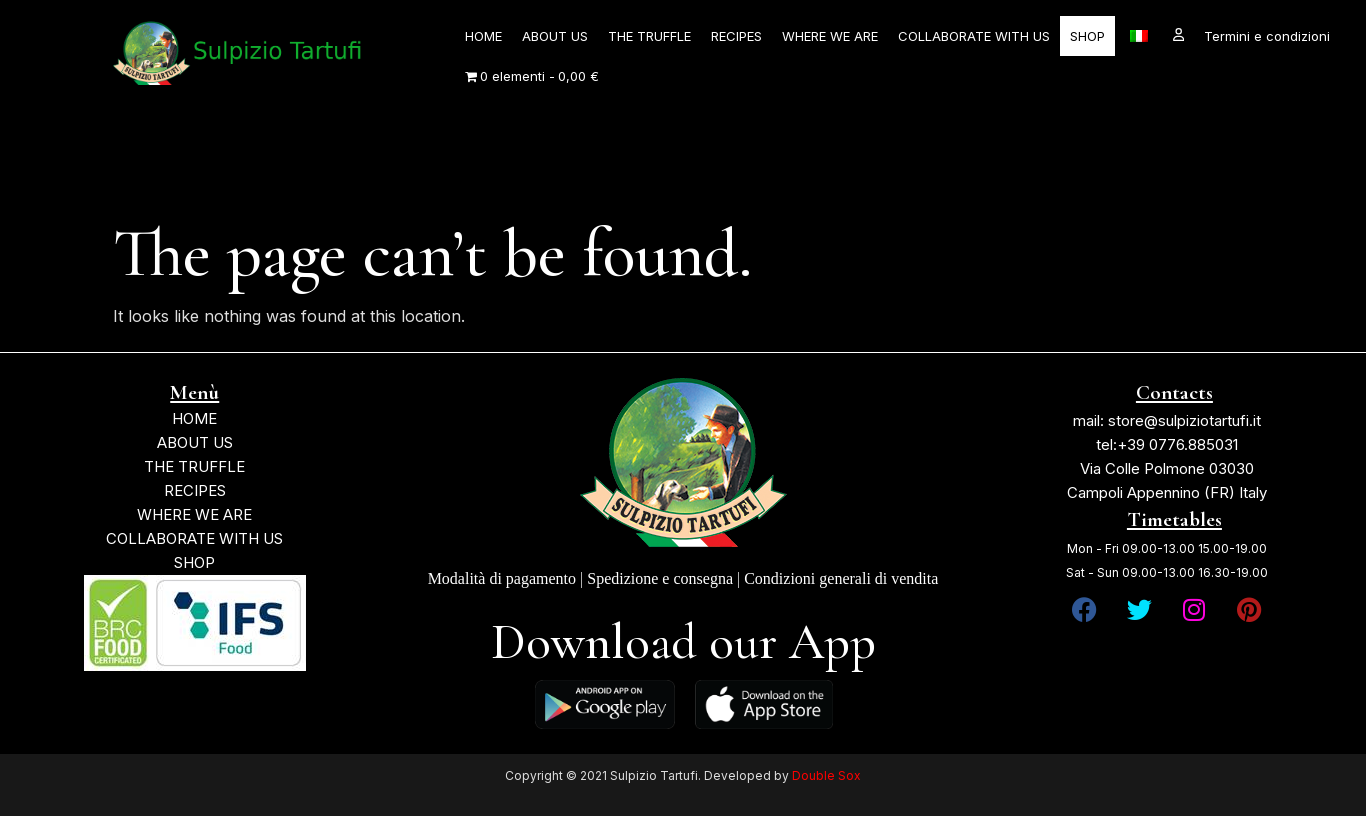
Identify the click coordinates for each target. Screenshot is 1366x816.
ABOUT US (555, 36)
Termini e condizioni (1267, 36)
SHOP (1087, 36)
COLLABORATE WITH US (974, 36)
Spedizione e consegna (660, 578)
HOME (483, 36)
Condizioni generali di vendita (841, 578)
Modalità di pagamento (502, 578)
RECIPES (736, 36)
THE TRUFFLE (649, 36)
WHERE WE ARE (830, 36)
